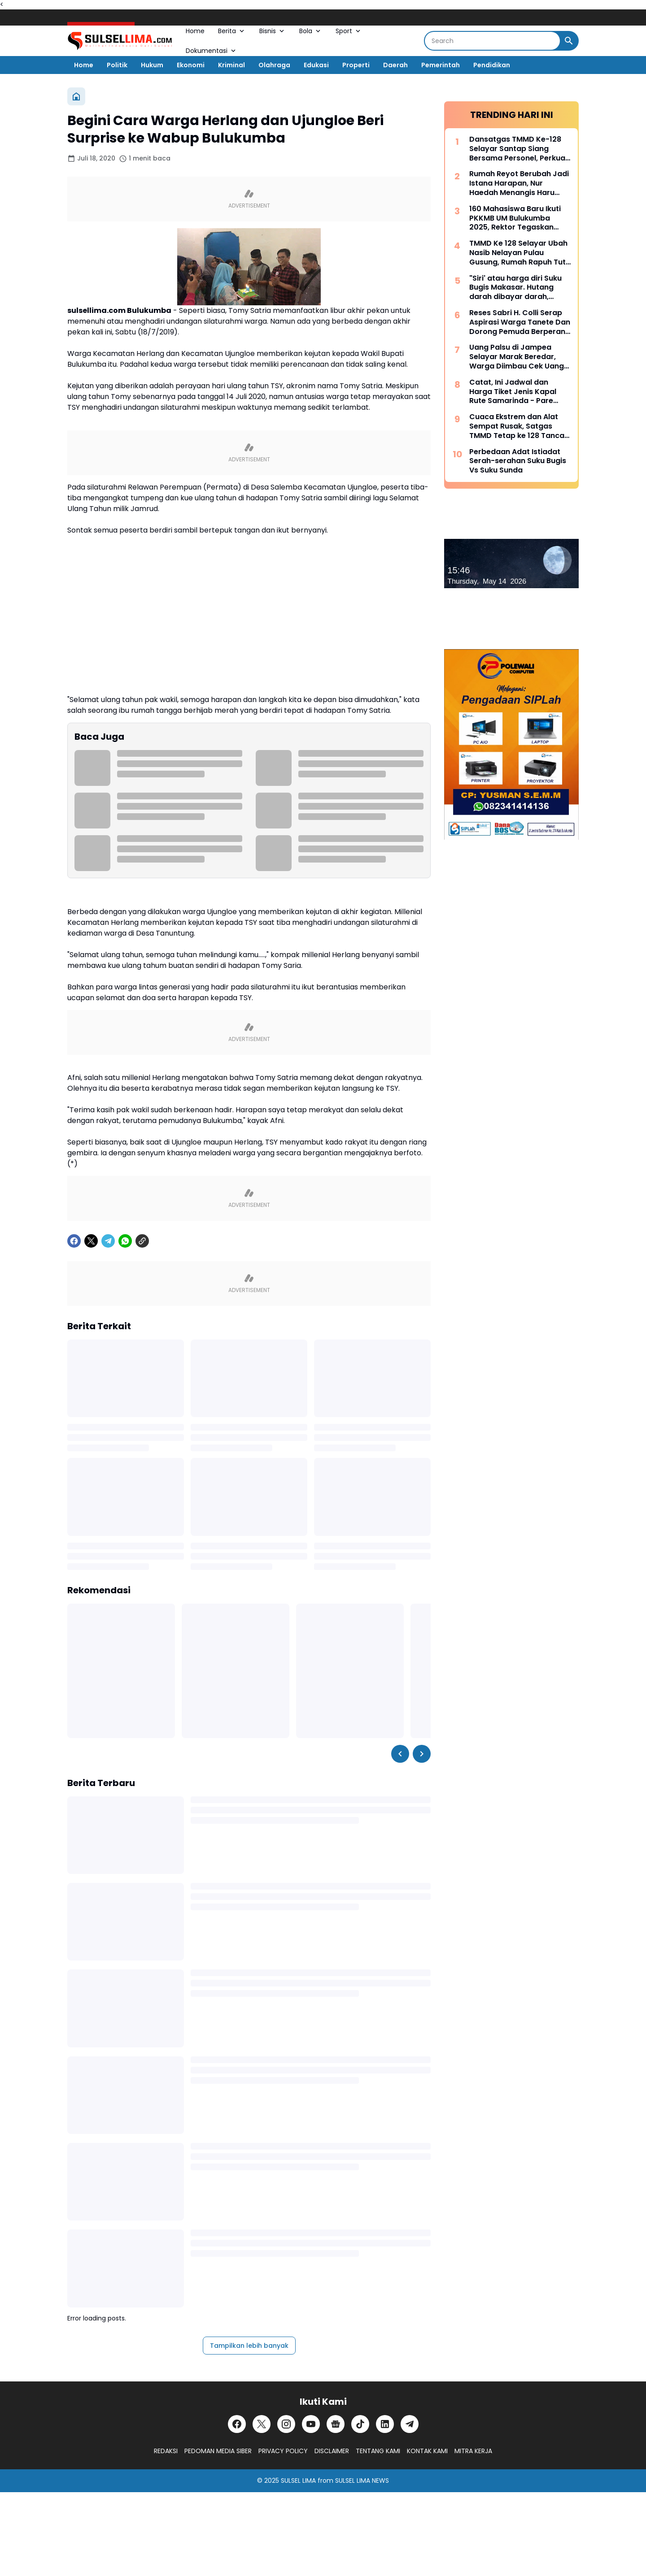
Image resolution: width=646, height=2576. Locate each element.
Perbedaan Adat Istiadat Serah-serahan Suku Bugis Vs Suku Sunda (517, 461)
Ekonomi (191, 65)
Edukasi (316, 65)
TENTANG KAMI (378, 2450)
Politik (117, 65)
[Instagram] (286, 2424)
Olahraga (274, 65)
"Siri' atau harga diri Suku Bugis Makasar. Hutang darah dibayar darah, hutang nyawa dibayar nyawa (515, 288)
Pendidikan (491, 65)
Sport (349, 30)
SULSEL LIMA (298, 2480)
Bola (310, 30)
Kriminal (231, 65)
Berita (232, 30)
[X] (91, 1241)
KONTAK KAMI (427, 2450)
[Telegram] (108, 1241)
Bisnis (272, 30)
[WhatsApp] (125, 1241)
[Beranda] (76, 96)
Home (195, 30)
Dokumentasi (211, 50)
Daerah (395, 65)
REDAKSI (166, 2450)
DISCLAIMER (331, 2450)
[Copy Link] (142, 1241)
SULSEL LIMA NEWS (362, 2480)
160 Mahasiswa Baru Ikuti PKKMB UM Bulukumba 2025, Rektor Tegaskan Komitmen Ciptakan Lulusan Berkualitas (515, 218)
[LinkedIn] (385, 2424)
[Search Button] (569, 41)
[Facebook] (74, 1241)
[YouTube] (311, 2424)
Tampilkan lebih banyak (249, 2345)
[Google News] (336, 2424)
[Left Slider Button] (400, 1754)
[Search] (492, 41)
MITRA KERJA (473, 2450)
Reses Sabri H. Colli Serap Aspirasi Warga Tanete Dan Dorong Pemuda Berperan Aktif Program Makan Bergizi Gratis (519, 322)
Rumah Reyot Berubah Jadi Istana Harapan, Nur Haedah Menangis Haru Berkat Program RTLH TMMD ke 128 (519, 183)
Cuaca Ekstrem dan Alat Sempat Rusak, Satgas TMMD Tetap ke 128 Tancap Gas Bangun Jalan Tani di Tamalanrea (519, 426)
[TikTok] (360, 2424)
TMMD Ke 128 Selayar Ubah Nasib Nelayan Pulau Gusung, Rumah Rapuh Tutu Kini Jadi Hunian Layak (519, 253)
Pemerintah (440, 65)
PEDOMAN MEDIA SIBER (218, 2450)
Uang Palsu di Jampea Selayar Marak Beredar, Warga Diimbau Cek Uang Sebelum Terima (516, 357)
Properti (356, 65)
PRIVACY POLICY (283, 2450)
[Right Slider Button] (422, 1754)
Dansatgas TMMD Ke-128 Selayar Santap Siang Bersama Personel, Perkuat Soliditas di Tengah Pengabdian (518, 149)
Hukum (152, 65)
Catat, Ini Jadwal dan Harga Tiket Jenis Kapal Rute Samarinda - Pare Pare (512, 392)
